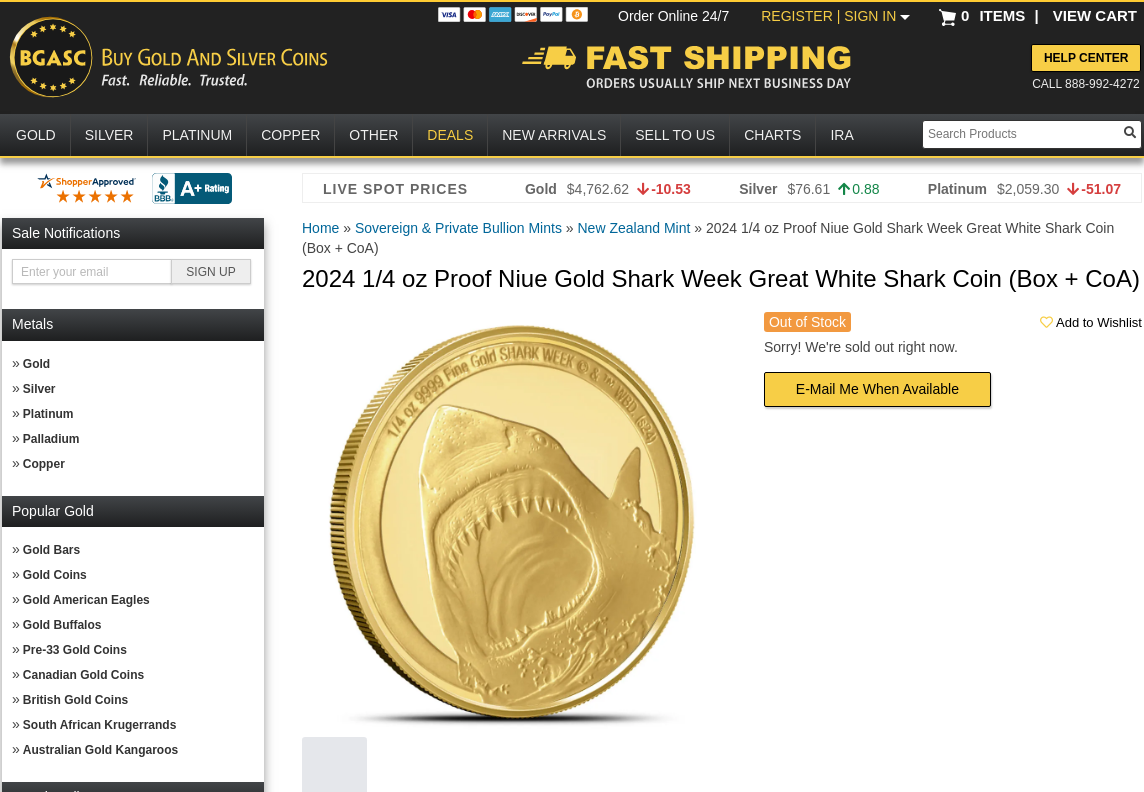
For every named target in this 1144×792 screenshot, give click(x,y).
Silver (39, 389)
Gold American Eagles (86, 600)
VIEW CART (1095, 15)
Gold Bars (51, 550)
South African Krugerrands (100, 725)
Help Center (1086, 58)
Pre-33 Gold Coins (75, 650)
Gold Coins (55, 575)
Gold (36, 364)
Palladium (51, 439)
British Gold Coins (75, 700)
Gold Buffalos (62, 625)
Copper (44, 464)
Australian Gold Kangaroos (100, 750)
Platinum (48, 414)
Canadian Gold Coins (83, 675)
